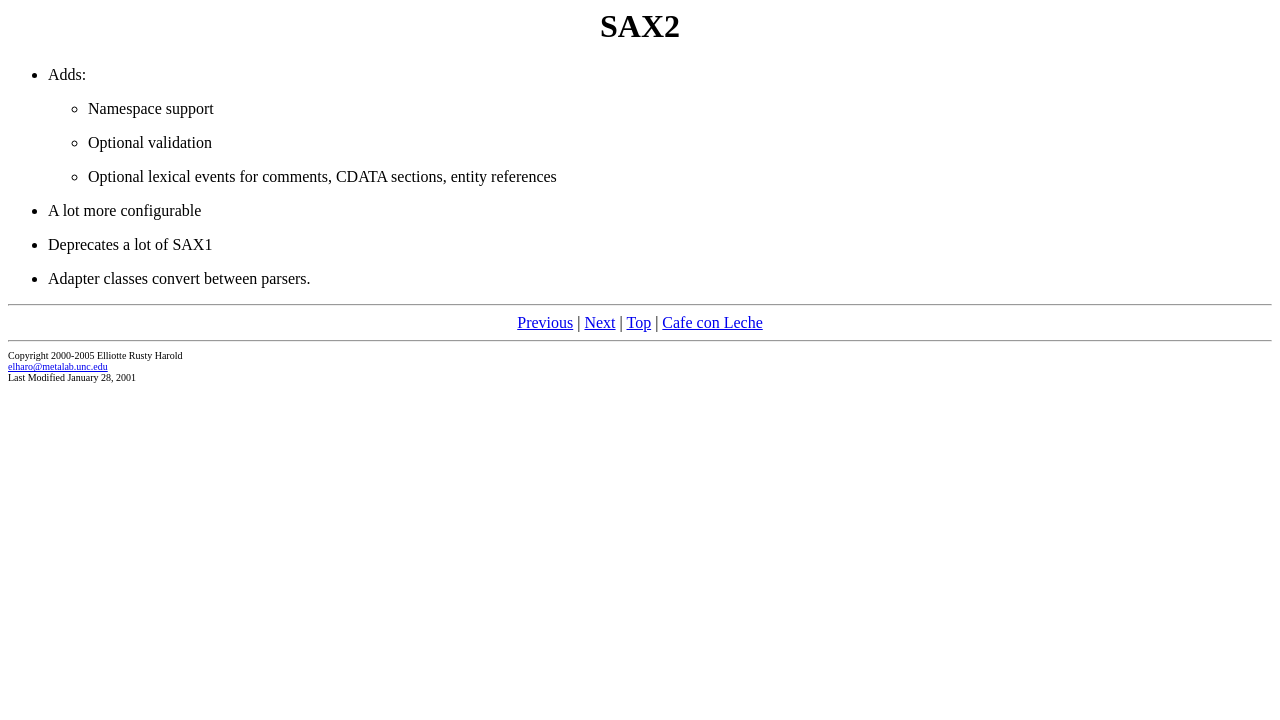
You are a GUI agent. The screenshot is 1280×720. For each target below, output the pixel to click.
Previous (545, 322)
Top (638, 322)
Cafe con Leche (712, 322)
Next (599, 322)
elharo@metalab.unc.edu (58, 366)
